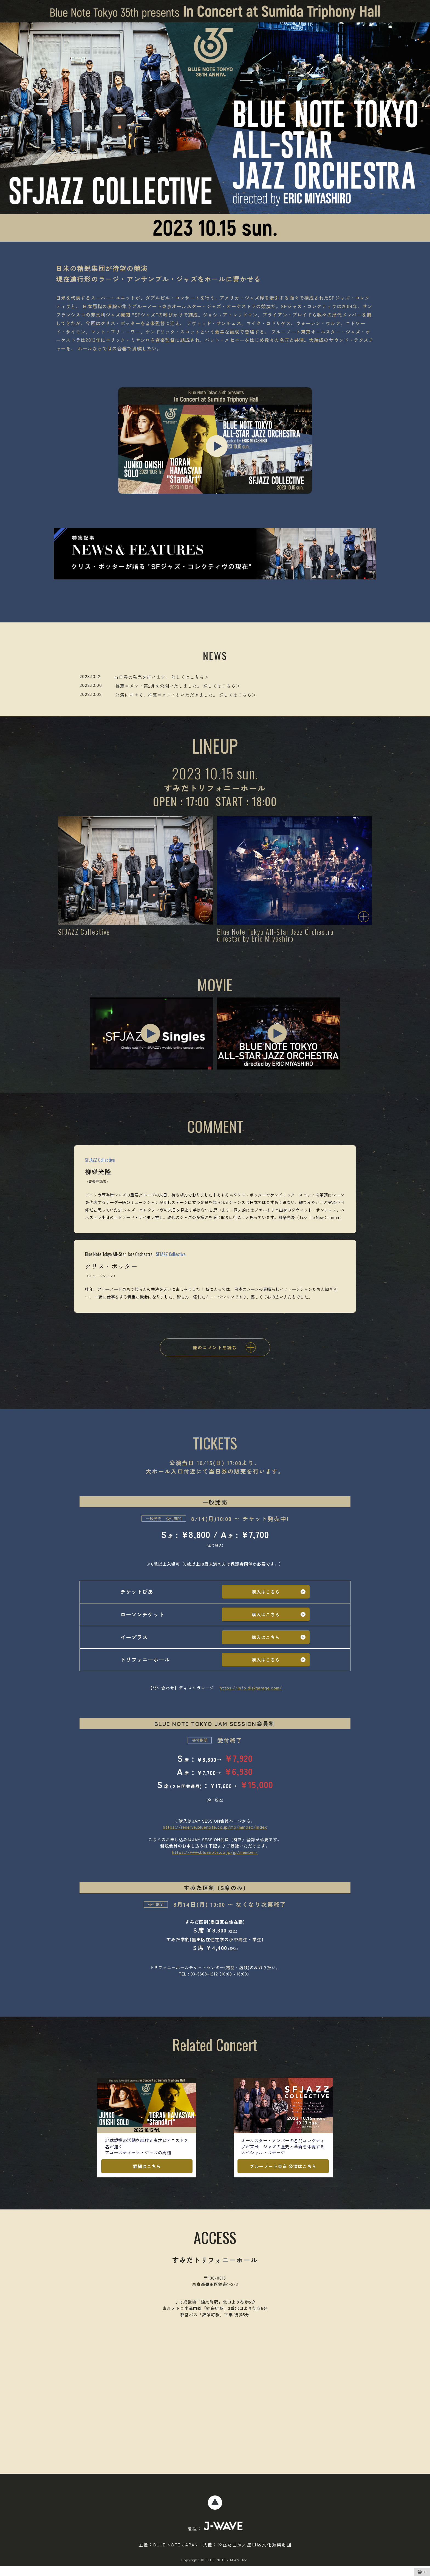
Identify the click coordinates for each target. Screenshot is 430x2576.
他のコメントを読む (220, 1347)
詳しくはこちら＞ (190, 677)
